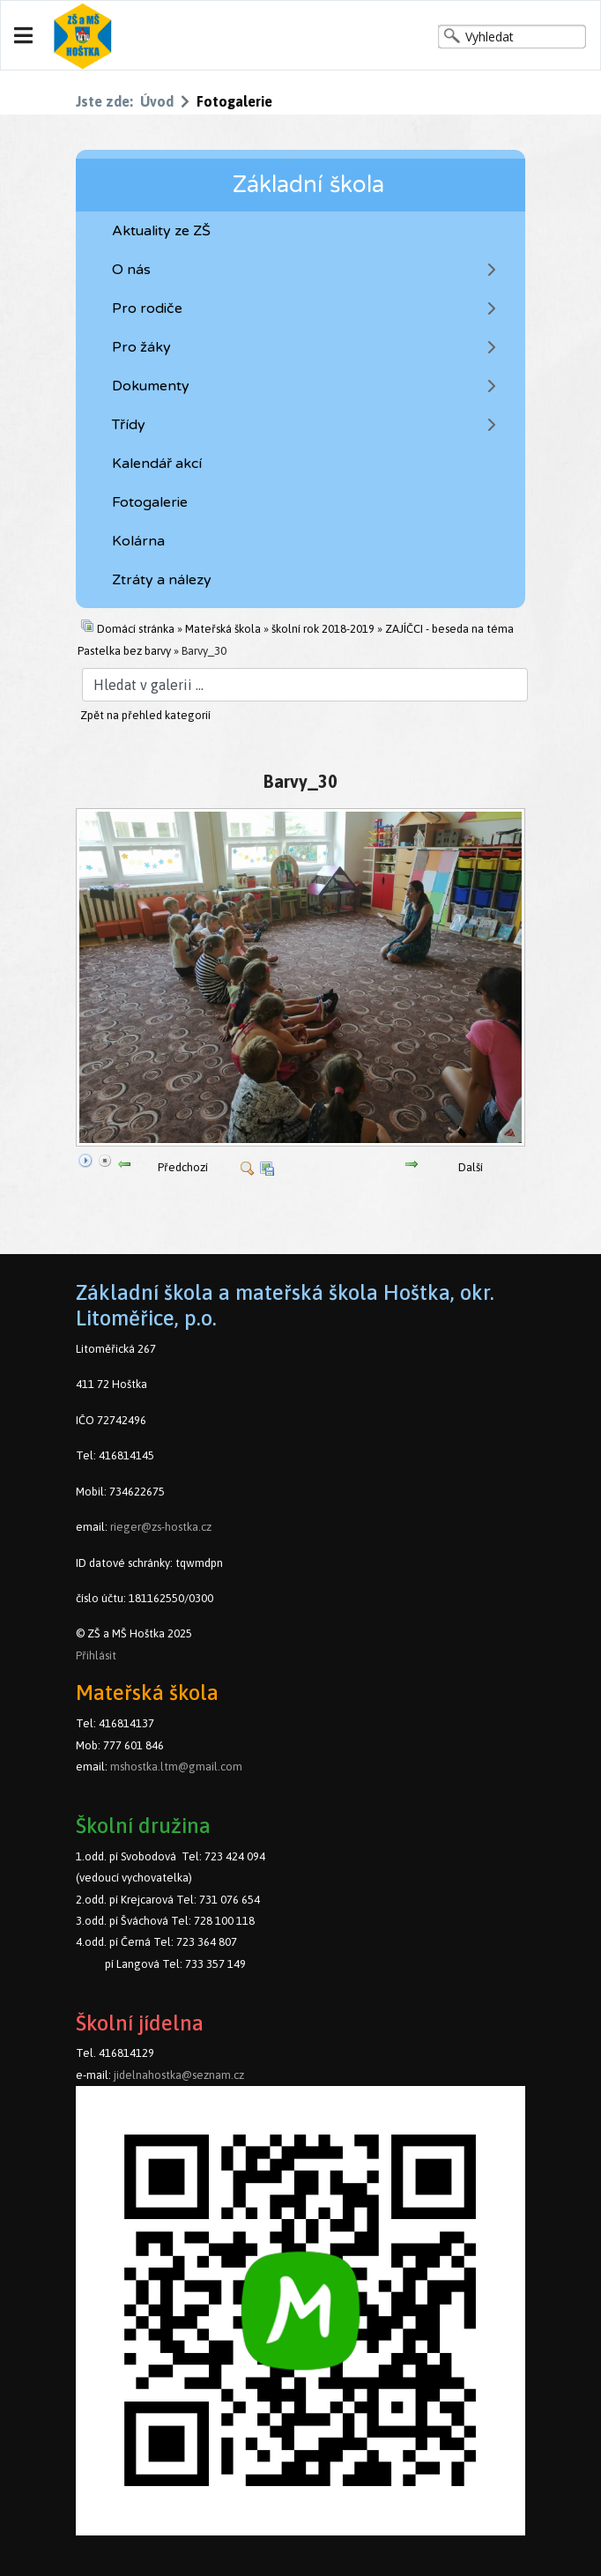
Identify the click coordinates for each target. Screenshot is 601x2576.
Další (470, 1167)
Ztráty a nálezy (161, 580)
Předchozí (183, 1167)
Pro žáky (141, 347)
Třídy (128, 425)
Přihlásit (96, 1655)
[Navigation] (23, 36)
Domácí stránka (135, 628)
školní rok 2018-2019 (323, 628)
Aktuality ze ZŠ (161, 231)
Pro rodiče (147, 308)
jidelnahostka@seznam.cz (179, 2075)
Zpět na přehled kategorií (145, 715)
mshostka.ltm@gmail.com (176, 1766)
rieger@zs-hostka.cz (160, 1526)
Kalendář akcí (157, 463)
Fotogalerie (150, 502)
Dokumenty (150, 386)
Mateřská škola (223, 628)
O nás (131, 269)
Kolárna (138, 541)
